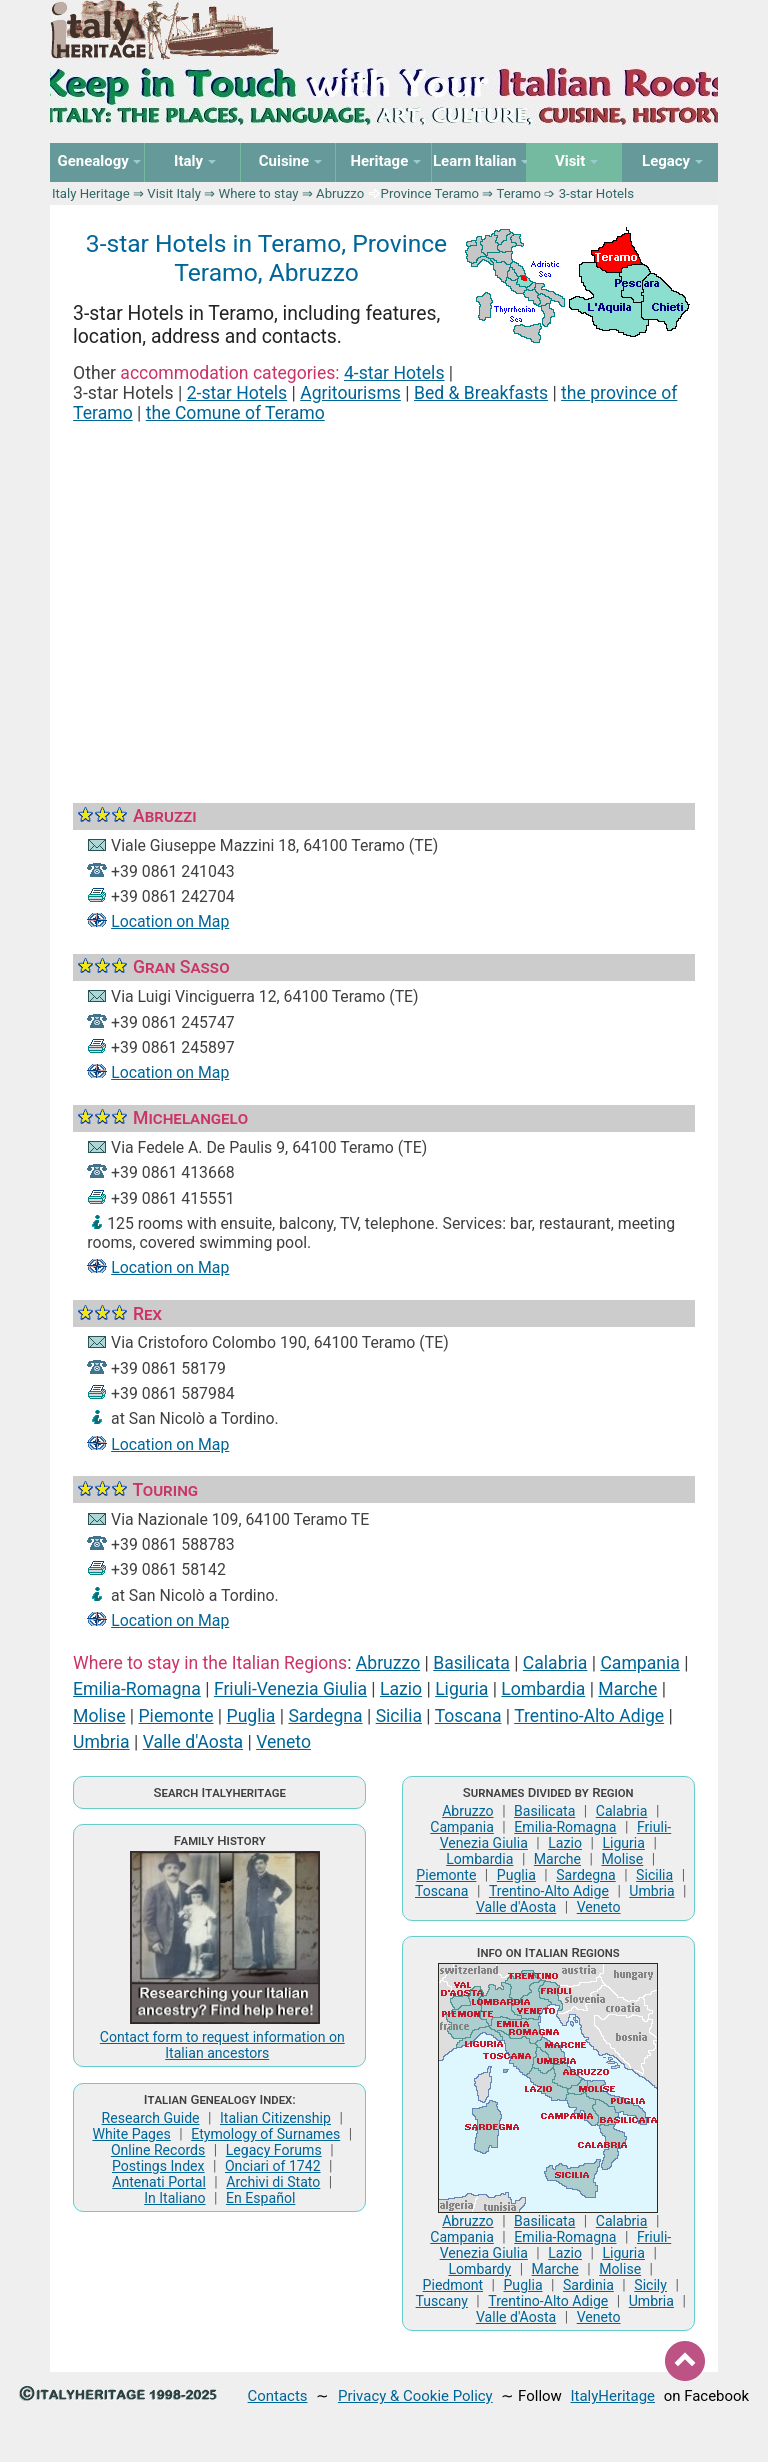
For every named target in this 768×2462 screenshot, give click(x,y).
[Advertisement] (384, 589)
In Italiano (175, 2198)
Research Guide (151, 2118)
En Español (260, 2198)
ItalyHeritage (613, 2396)
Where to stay (259, 193)
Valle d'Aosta (193, 1742)
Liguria (461, 1689)
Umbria (101, 1742)
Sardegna (325, 1716)
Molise (99, 1716)
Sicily (650, 2285)
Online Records (158, 2150)
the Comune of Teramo (235, 413)
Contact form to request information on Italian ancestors (222, 2045)
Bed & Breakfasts (481, 393)
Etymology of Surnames (265, 2134)
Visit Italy (174, 193)
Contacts (278, 2396)
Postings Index (158, 2166)
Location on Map (170, 921)
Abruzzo (340, 193)
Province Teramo (430, 193)
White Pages (131, 2134)
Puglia (251, 1716)
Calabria (555, 1663)
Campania (639, 1663)
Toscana (468, 1716)
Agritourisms (350, 393)
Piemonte (176, 1716)
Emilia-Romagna (137, 1689)
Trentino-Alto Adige (589, 1716)
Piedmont (453, 2285)
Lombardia (543, 1689)
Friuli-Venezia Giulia (290, 1689)
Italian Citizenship (275, 2118)
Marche (627, 1689)
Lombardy (479, 2269)
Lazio (401, 1689)
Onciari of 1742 (273, 2166)
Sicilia (399, 1716)
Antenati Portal (159, 2182)
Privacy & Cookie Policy (415, 2396)
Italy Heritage (91, 193)
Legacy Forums (274, 2150)
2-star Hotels (237, 393)
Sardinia (588, 2285)
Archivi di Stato (273, 2182)
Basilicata (471, 1663)
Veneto (283, 1742)
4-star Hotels (394, 373)
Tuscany (442, 2301)
